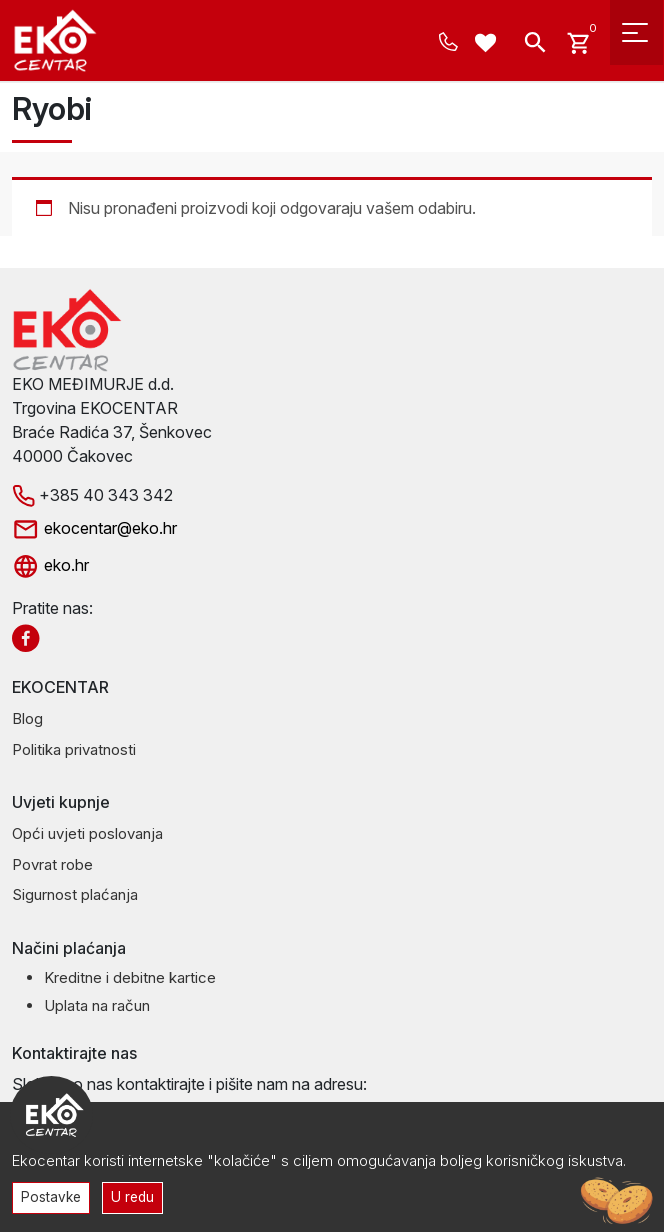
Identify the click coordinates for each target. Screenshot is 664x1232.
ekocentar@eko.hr (94, 528)
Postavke (51, 1197)
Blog (27, 718)
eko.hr (50, 565)
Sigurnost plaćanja (75, 894)
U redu (132, 1197)
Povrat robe (52, 864)
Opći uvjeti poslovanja (87, 833)
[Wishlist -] (488, 45)
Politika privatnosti (74, 749)
